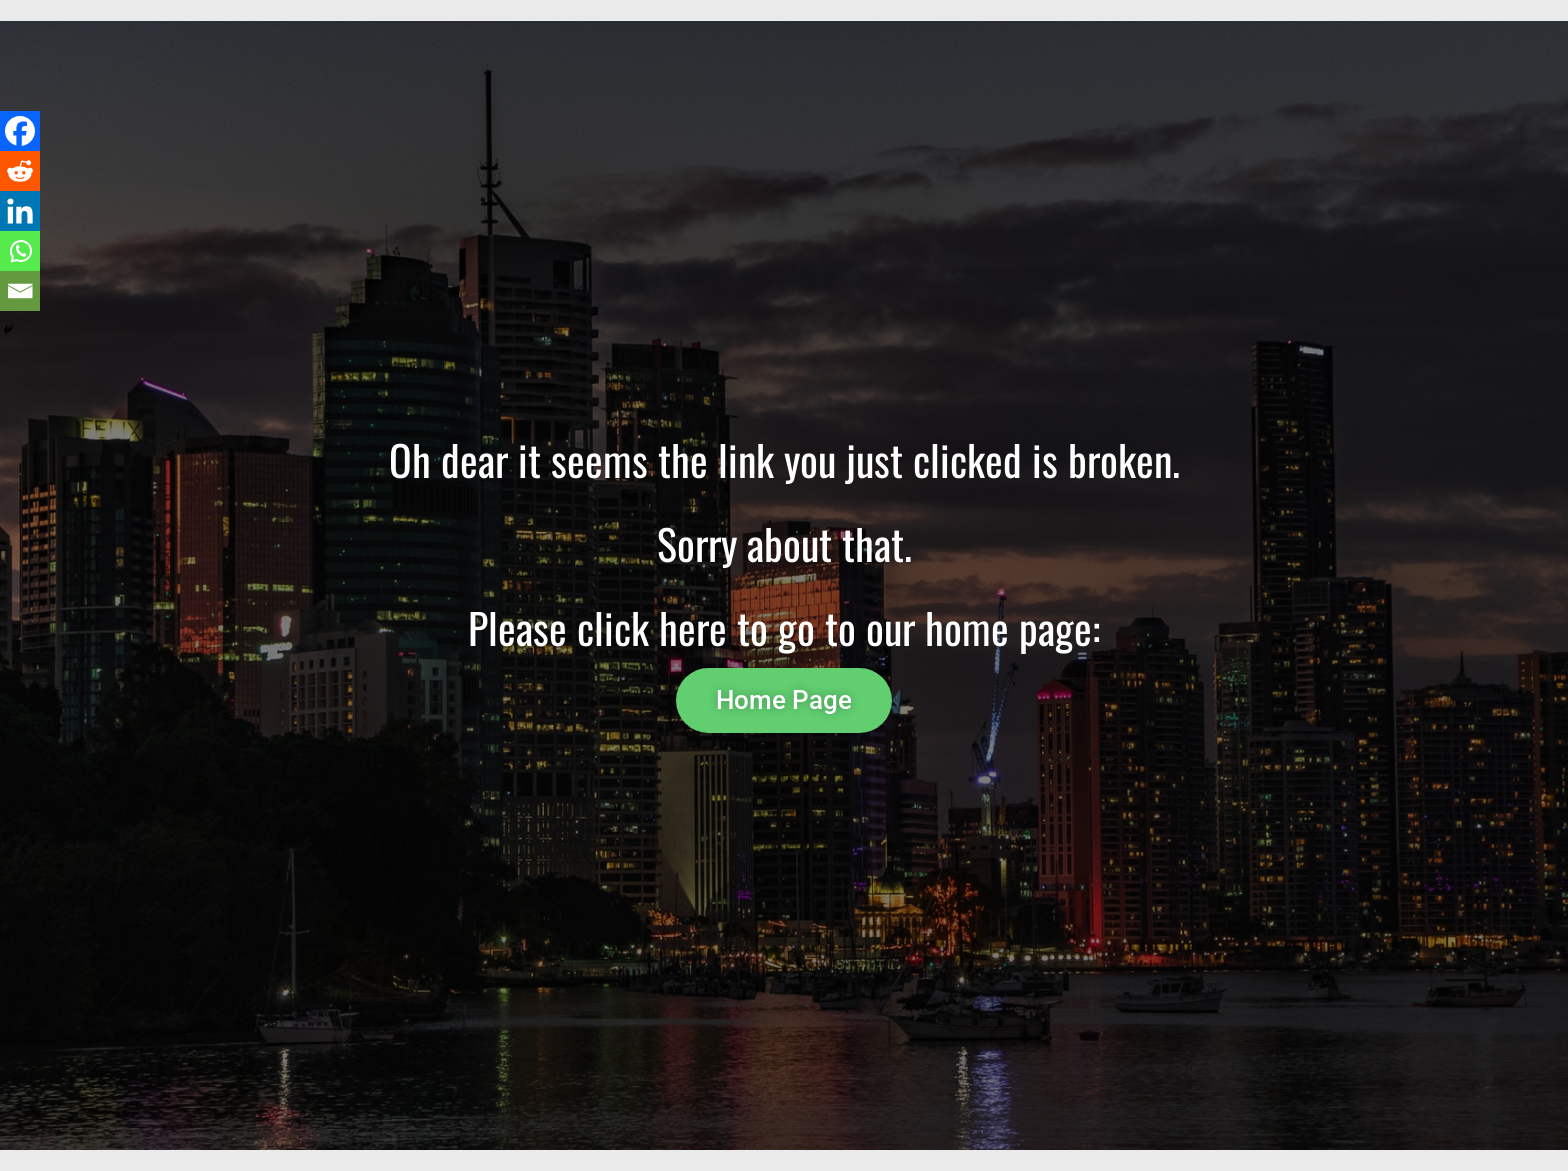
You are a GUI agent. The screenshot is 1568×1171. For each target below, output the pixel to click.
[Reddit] (20, 171)
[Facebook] (20, 131)
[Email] (20, 291)
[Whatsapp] (20, 251)
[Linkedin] (20, 211)
